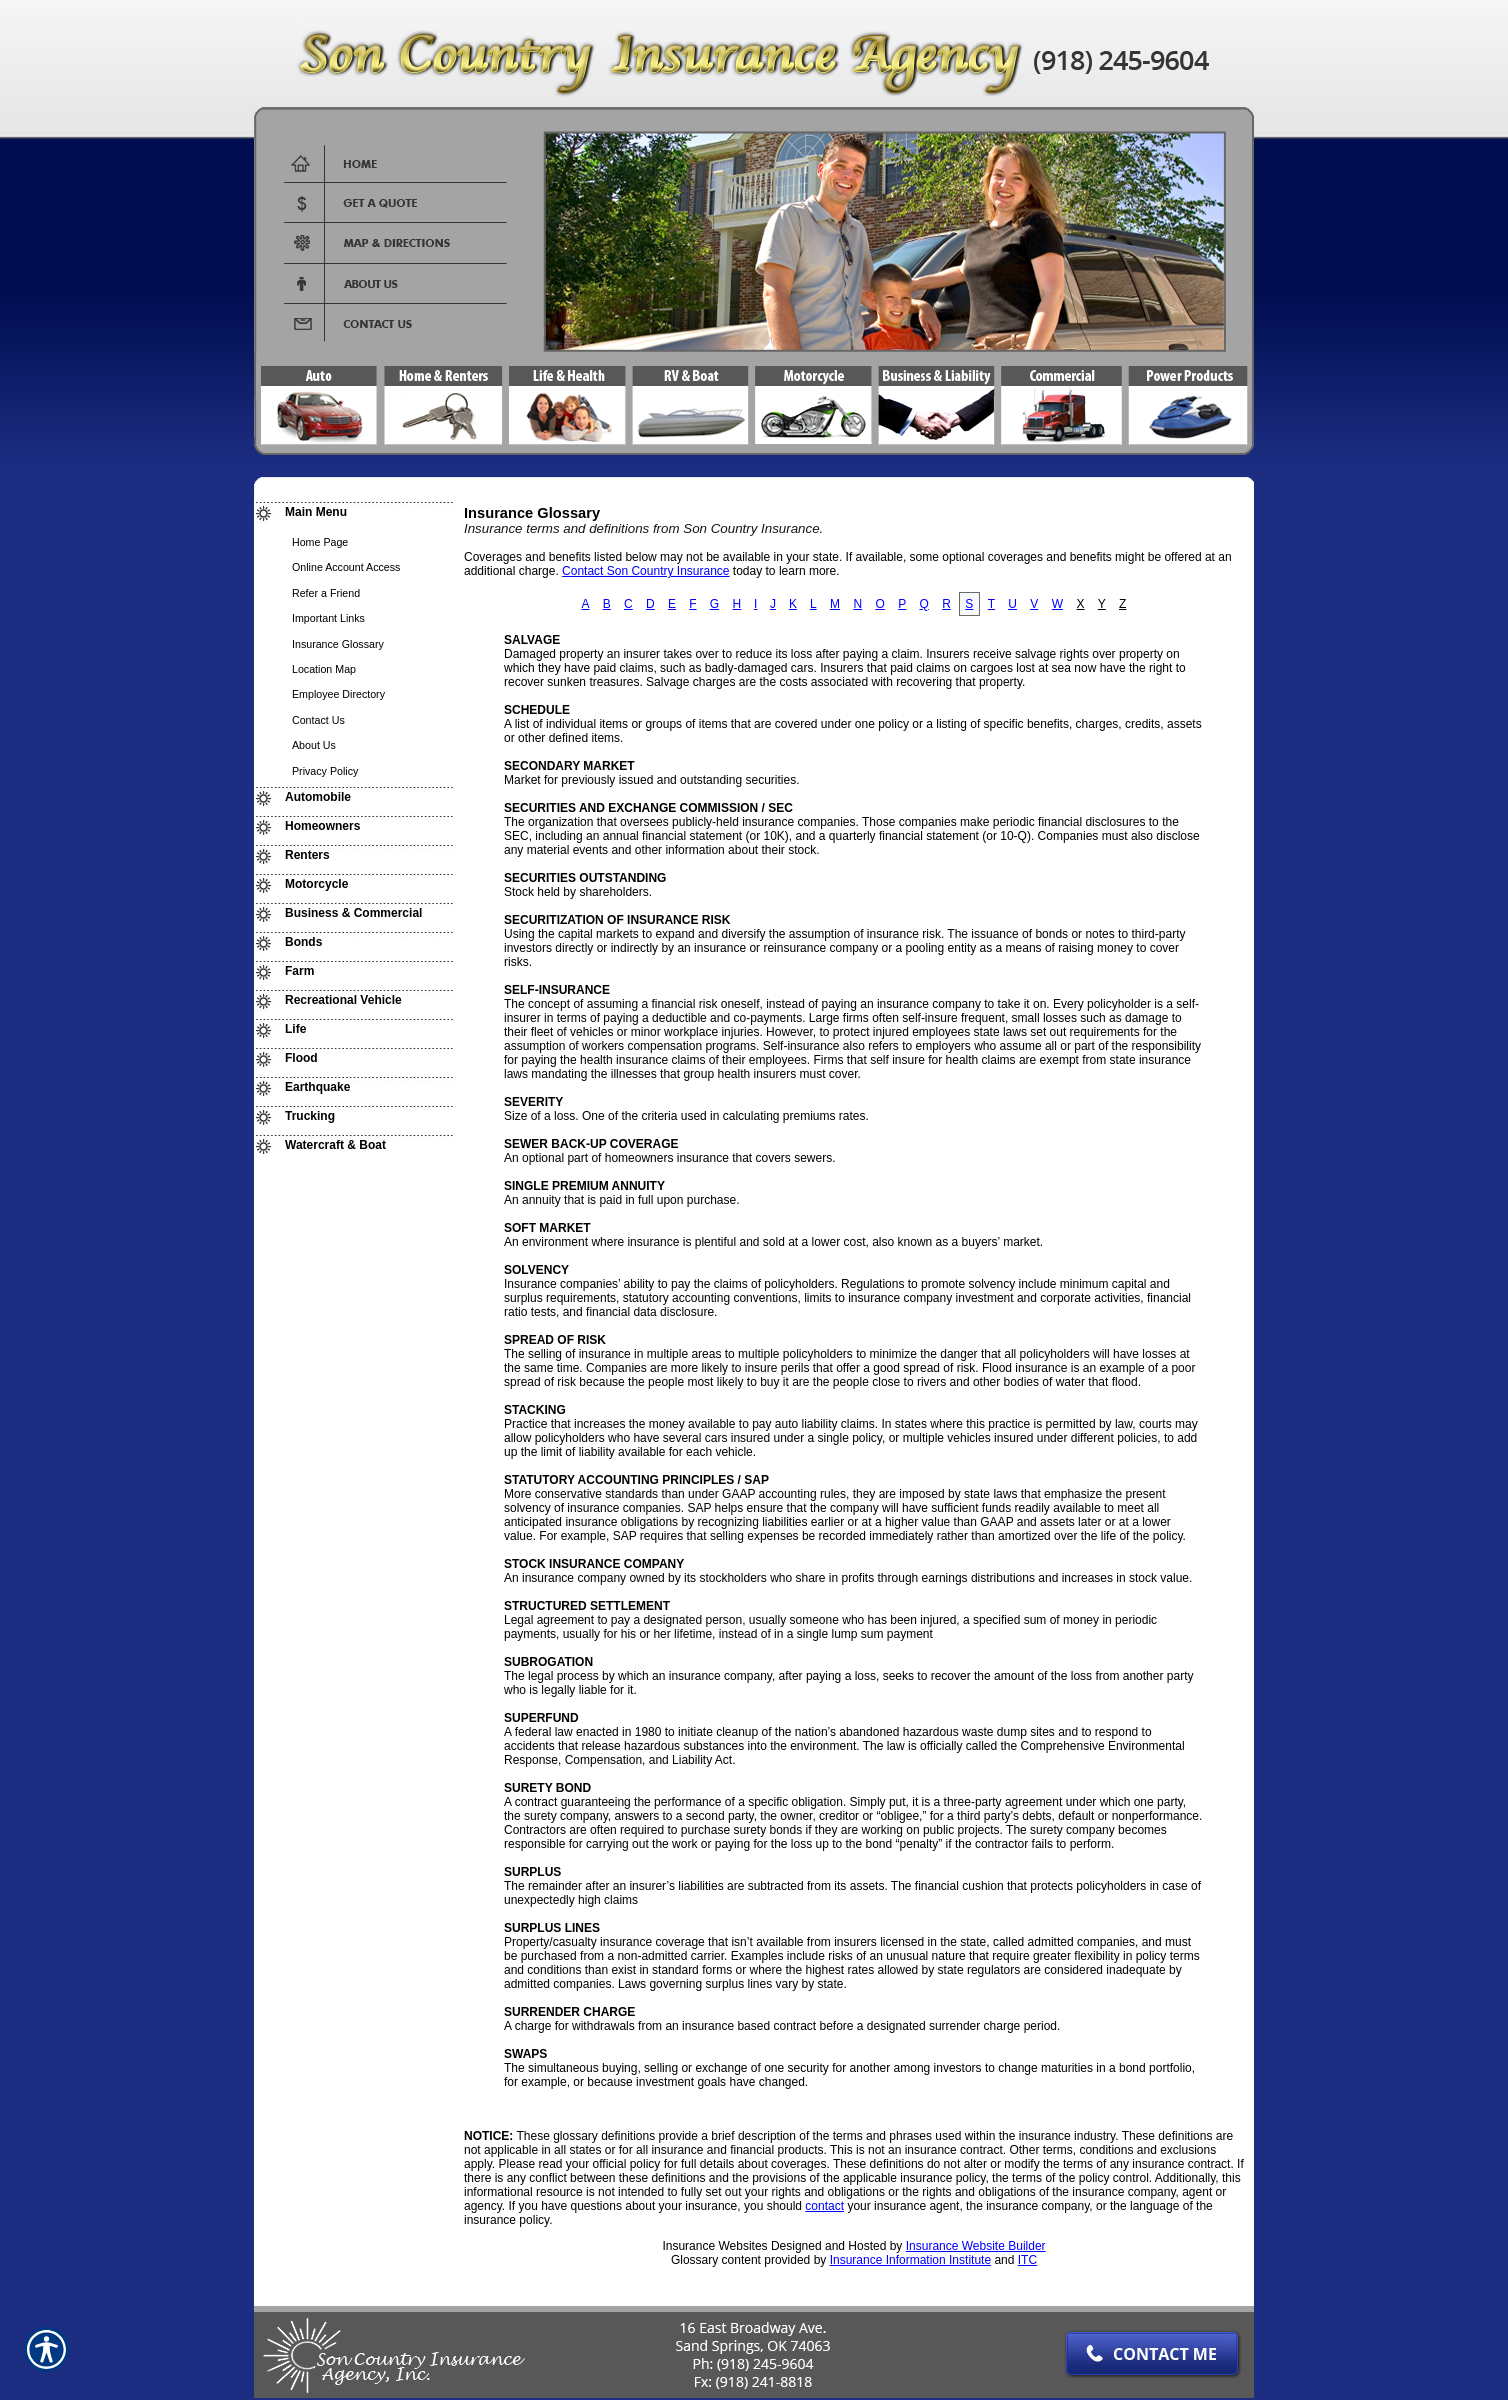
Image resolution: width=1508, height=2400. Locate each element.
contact (824, 2206)
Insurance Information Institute (910, 2260)
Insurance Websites (714, 2246)
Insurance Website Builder (976, 2246)
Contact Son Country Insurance (645, 571)
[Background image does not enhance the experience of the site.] (354, 514)
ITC (1027, 2260)
